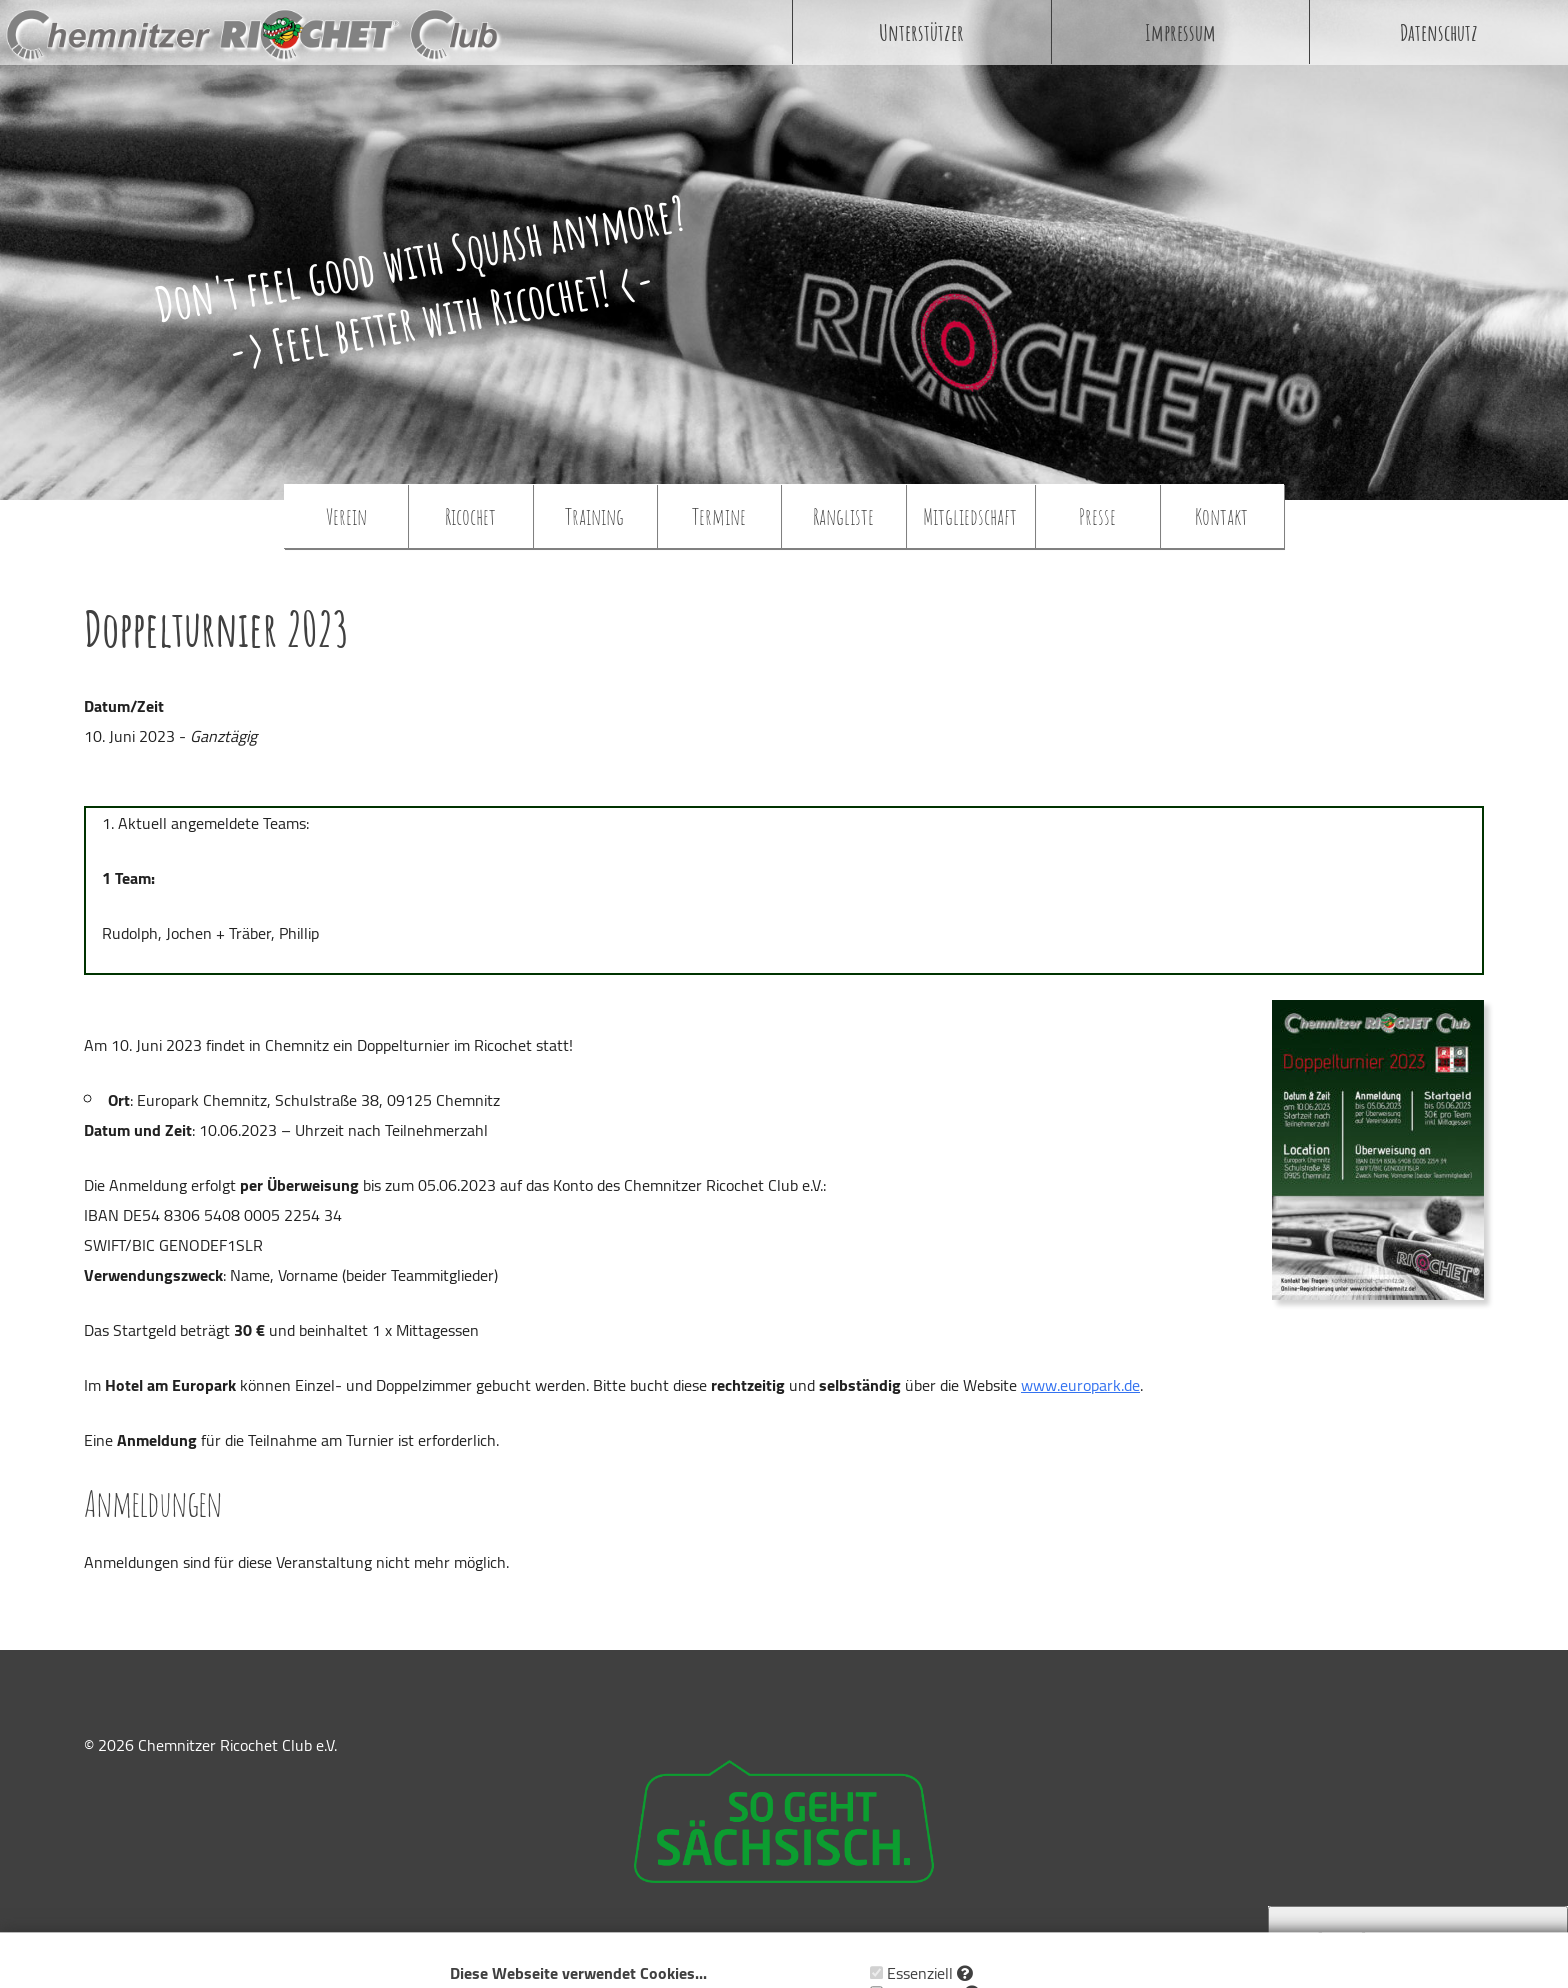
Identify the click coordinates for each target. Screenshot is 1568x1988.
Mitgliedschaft (970, 516)
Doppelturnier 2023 (216, 628)
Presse (1097, 516)
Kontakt (1221, 516)
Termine (719, 516)
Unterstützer (921, 32)
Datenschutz (1439, 32)
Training (594, 516)
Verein (346, 516)
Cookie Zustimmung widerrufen (1418, 1940)
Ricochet (470, 516)
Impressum (1180, 32)
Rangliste (843, 516)
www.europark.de (1080, 1385)
